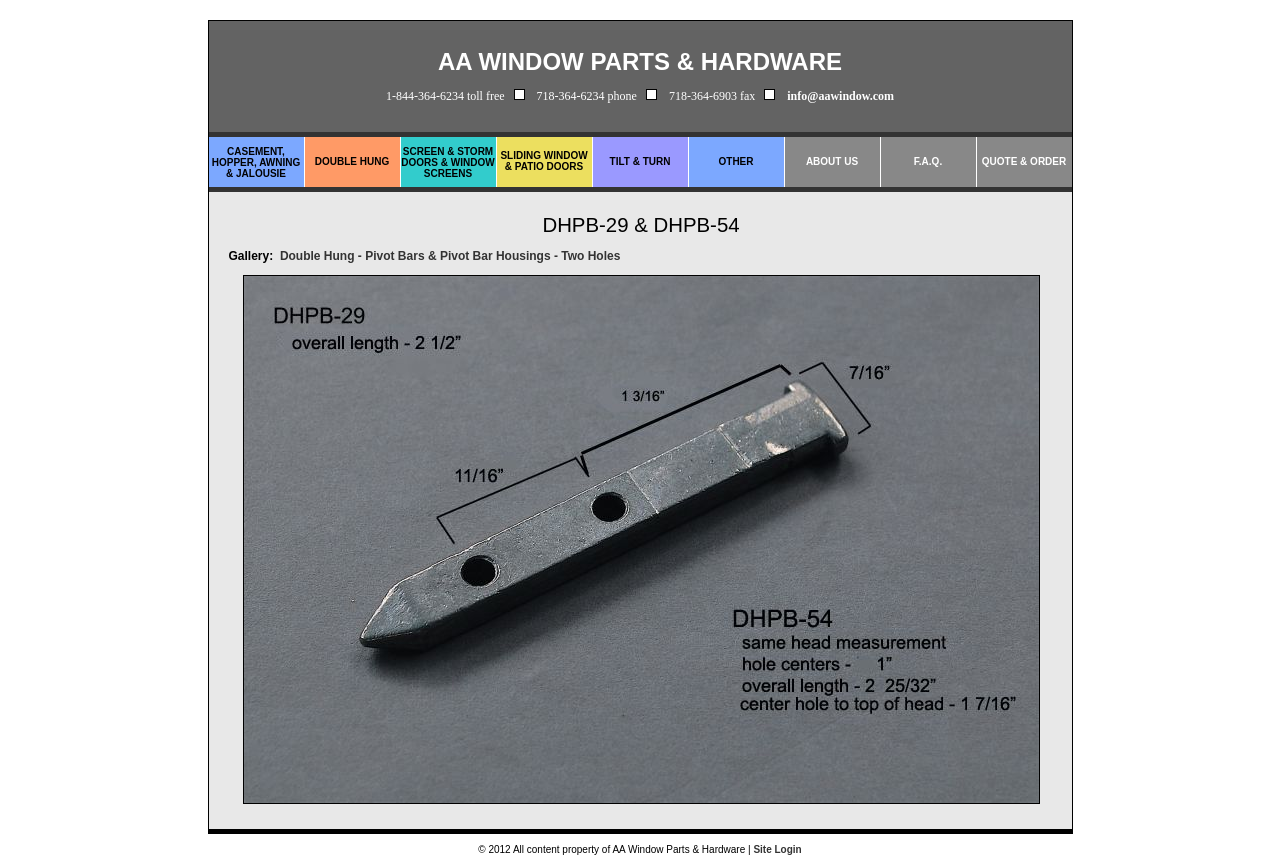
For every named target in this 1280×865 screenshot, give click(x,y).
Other (736, 161)
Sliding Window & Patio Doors (543, 161)
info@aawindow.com (840, 96)
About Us (832, 161)
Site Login (777, 849)
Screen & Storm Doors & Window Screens (447, 162)
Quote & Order (1024, 161)
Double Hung (352, 161)
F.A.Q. (928, 161)
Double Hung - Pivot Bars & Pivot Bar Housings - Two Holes (450, 256)
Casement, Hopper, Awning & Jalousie (256, 162)
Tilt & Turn (640, 161)
